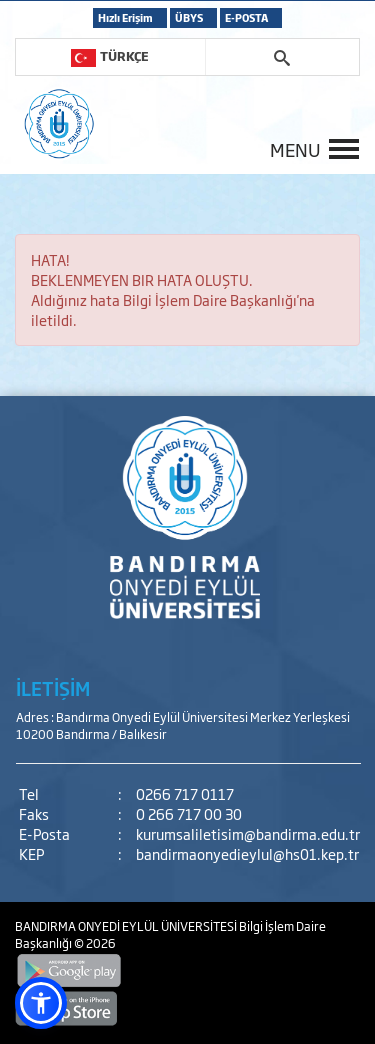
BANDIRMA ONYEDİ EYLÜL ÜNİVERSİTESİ (127, 926)
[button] (41, 1003)
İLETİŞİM (53, 688)
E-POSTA (246, 17)
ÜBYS (189, 17)
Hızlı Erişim (125, 17)
